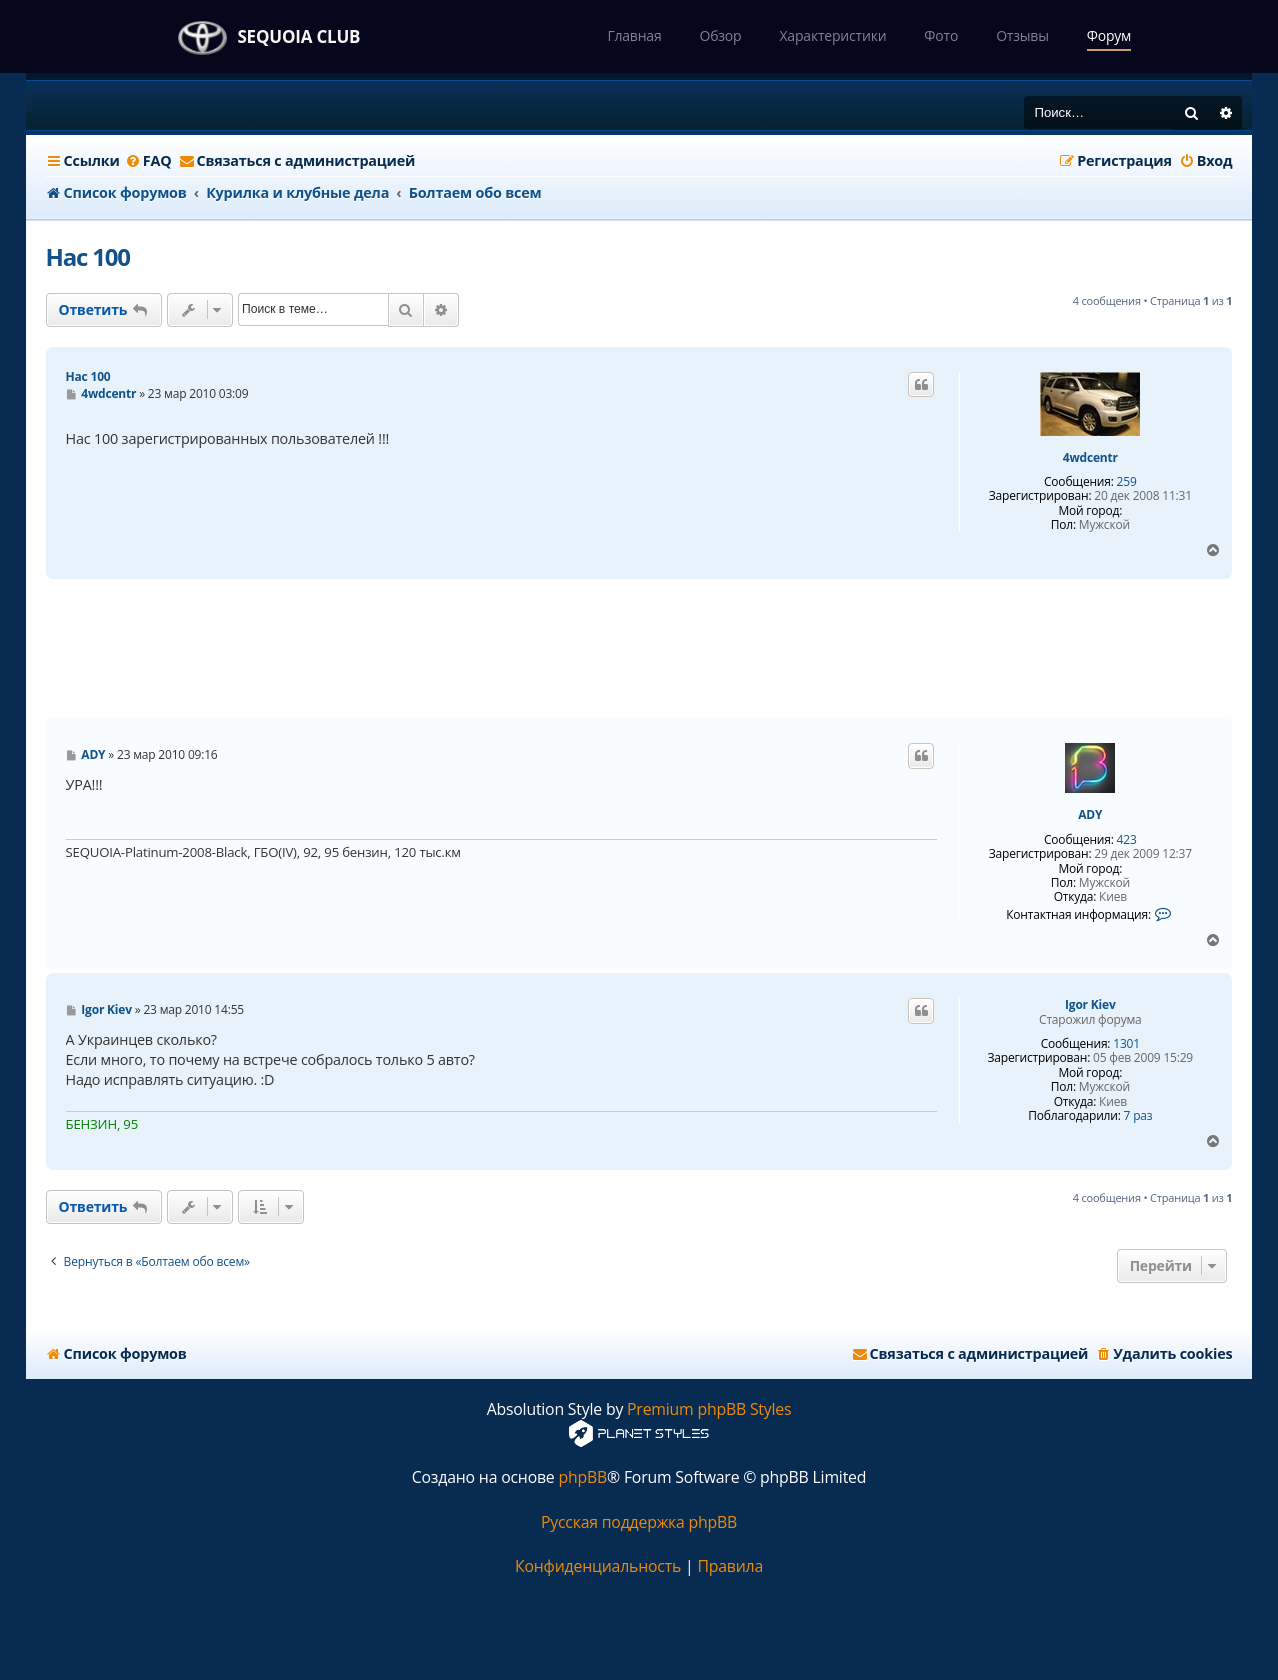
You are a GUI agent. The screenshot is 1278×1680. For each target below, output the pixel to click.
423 (1127, 840)
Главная (634, 35)
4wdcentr (1090, 458)
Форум (1109, 35)
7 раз (1138, 1116)
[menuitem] (148, 161)
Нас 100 (88, 256)
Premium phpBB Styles (709, 1409)
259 (1127, 482)
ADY (1090, 815)
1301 (1126, 1044)
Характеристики (832, 35)
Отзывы (1022, 35)
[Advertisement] (639, 649)
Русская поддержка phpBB (639, 1522)
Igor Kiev (1090, 1005)
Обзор (720, 35)
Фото (941, 35)
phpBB (582, 1477)
